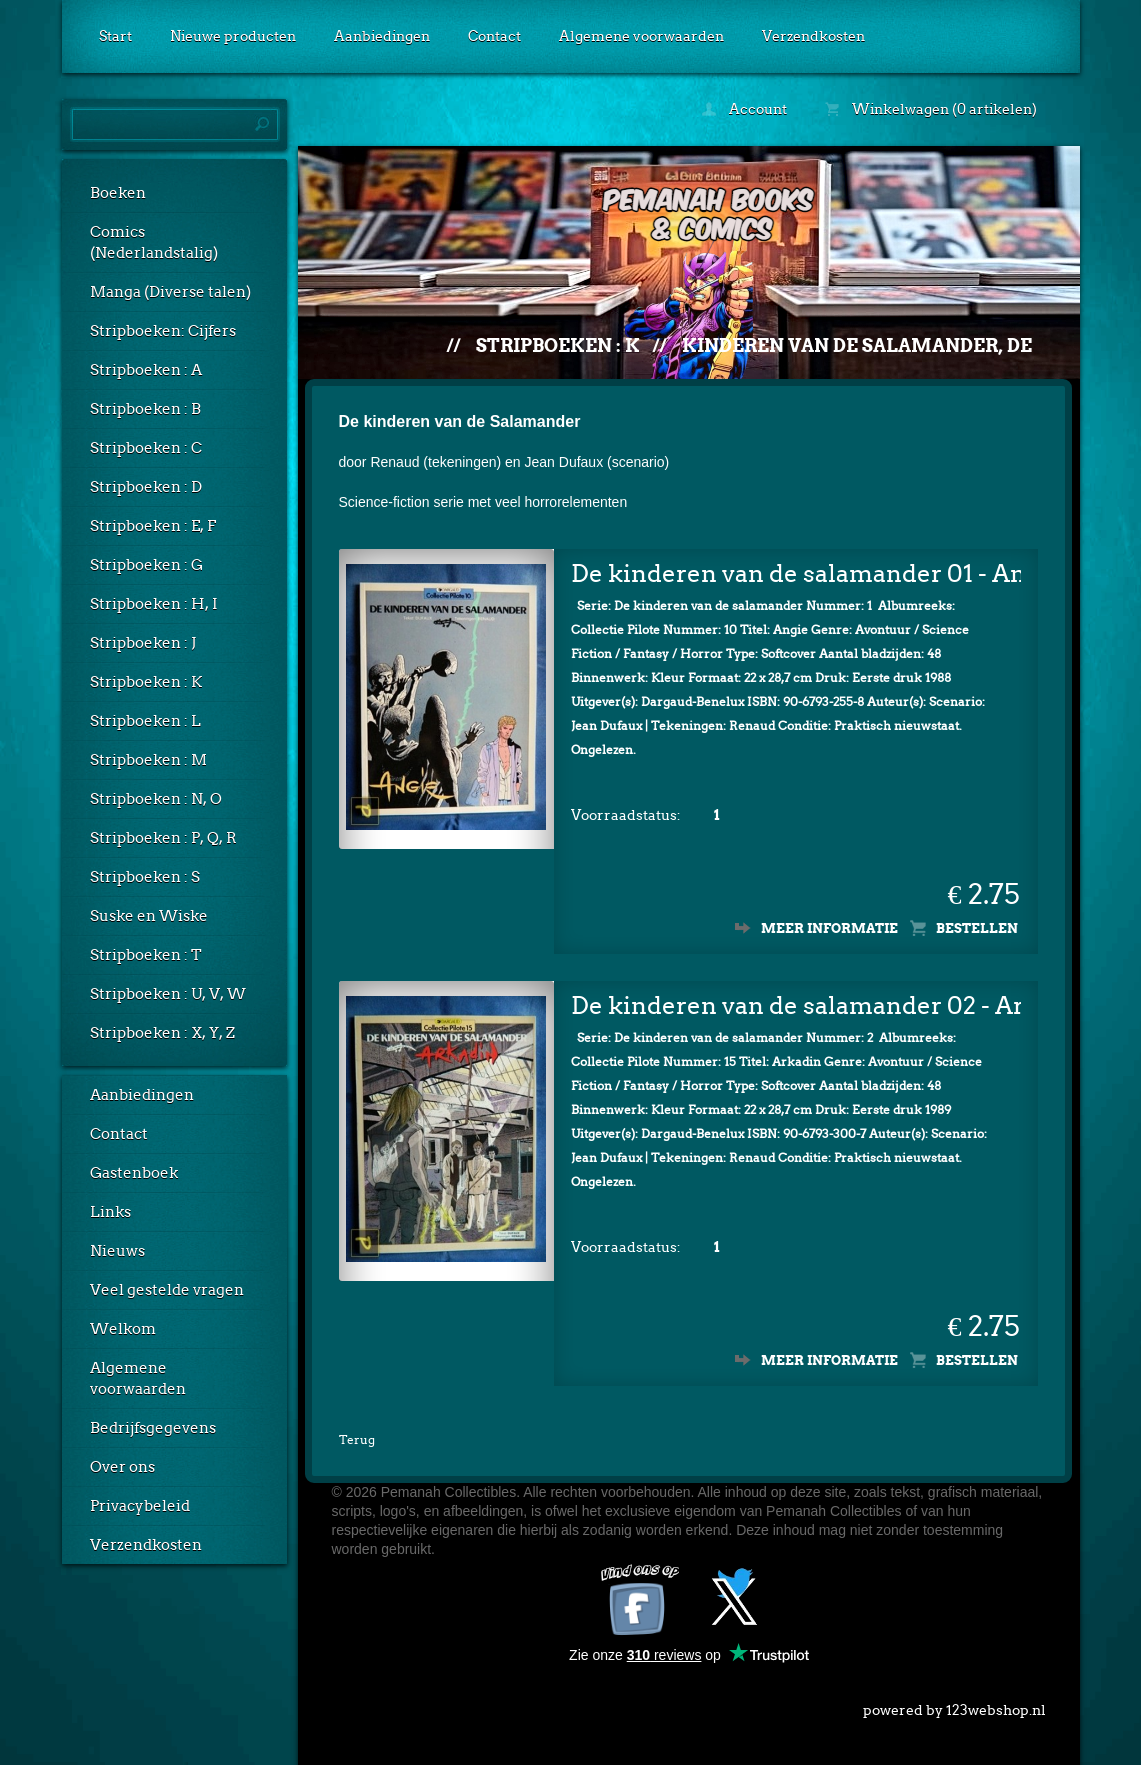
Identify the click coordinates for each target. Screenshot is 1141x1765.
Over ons (122, 1467)
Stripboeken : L (145, 721)
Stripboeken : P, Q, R (163, 838)
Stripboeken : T (146, 955)
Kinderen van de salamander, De (857, 345)
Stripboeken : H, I (154, 604)
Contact (494, 36)
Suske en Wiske (149, 916)
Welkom (123, 1329)
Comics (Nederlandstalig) (154, 242)
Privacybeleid (140, 1506)
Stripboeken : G (146, 565)
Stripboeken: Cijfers (163, 331)
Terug (357, 1435)
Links (110, 1212)
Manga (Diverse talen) (170, 292)
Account (744, 109)
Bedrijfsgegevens (153, 1428)
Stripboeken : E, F (153, 526)
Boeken (118, 193)
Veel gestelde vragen (167, 1290)
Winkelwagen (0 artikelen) (931, 109)
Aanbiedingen (382, 36)
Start (115, 36)
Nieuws (117, 1251)
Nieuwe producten (233, 36)
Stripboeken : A (146, 370)
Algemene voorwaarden (641, 36)
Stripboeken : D (146, 487)
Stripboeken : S (145, 877)
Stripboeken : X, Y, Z (162, 1033)
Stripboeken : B (145, 409)
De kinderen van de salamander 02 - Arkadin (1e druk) (796, 1001)
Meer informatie (829, 924)
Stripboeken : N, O (156, 799)
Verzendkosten (813, 36)
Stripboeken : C (146, 448)
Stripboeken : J (143, 643)
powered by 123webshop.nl (954, 1702)
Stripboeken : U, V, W (168, 994)
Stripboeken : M (148, 760)
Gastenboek (134, 1173)
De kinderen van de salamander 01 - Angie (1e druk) (796, 569)
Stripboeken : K (146, 682)
